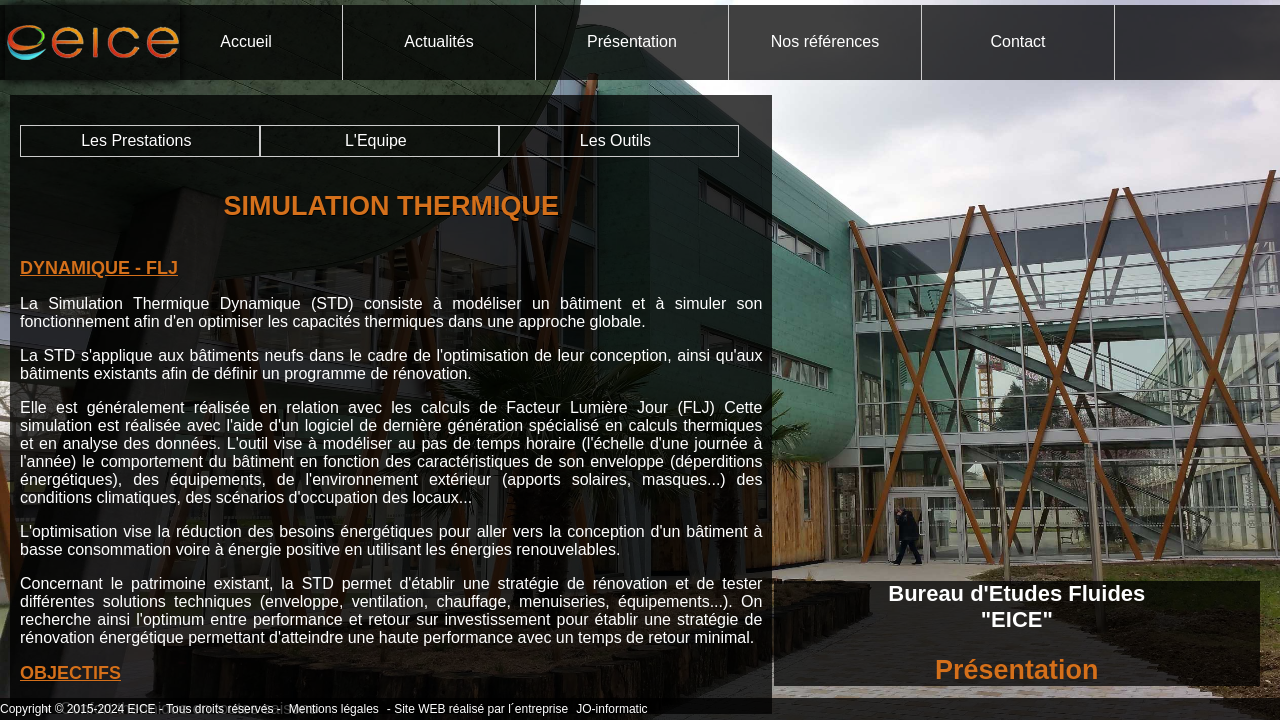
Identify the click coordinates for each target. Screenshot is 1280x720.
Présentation (632, 41)
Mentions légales (334, 709)
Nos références (825, 41)
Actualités (438, 41)
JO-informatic (611, 709)
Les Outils (615, 140)
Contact (1017, 41)
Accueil (246, 41)
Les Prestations (136, 140)
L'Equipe (376, 140)
